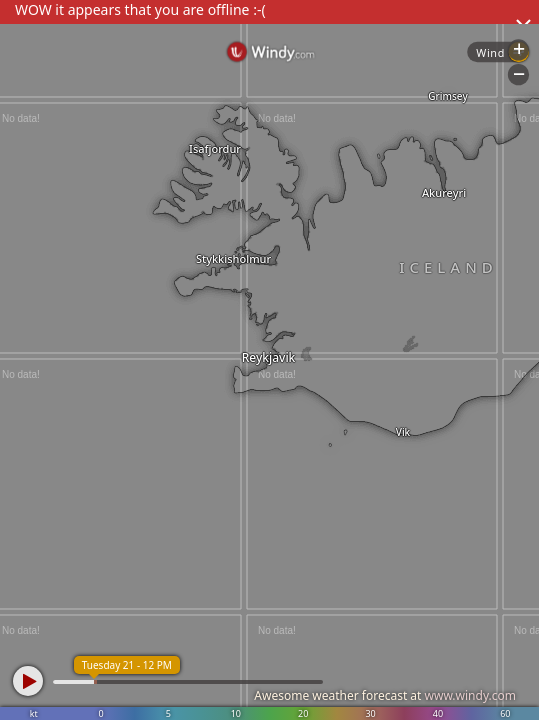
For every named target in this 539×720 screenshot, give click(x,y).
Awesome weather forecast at (385, 695)
